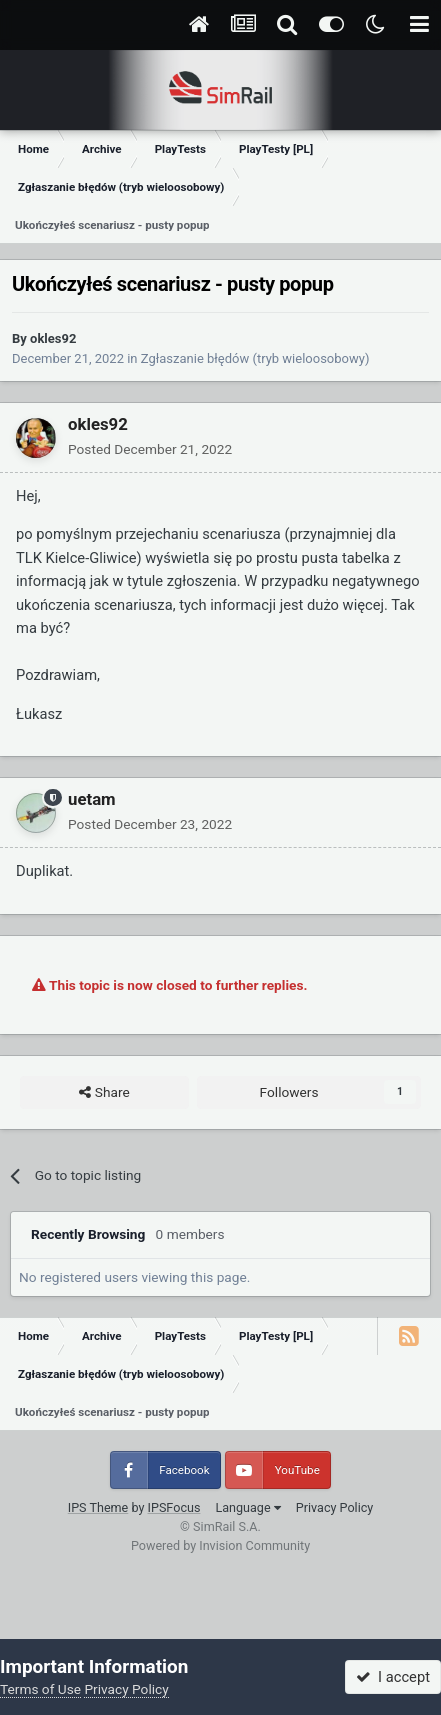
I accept (393, 1677)
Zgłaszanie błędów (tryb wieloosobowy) (255, 358)
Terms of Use (40, 1689)
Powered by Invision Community (220, 1545)
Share (104, 1093)
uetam (92, 799)
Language (247, 1507)
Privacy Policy (335, 1507)
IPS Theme (98, 1507)
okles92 (53, 338)
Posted (150, 449)
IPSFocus (174, 1507)
